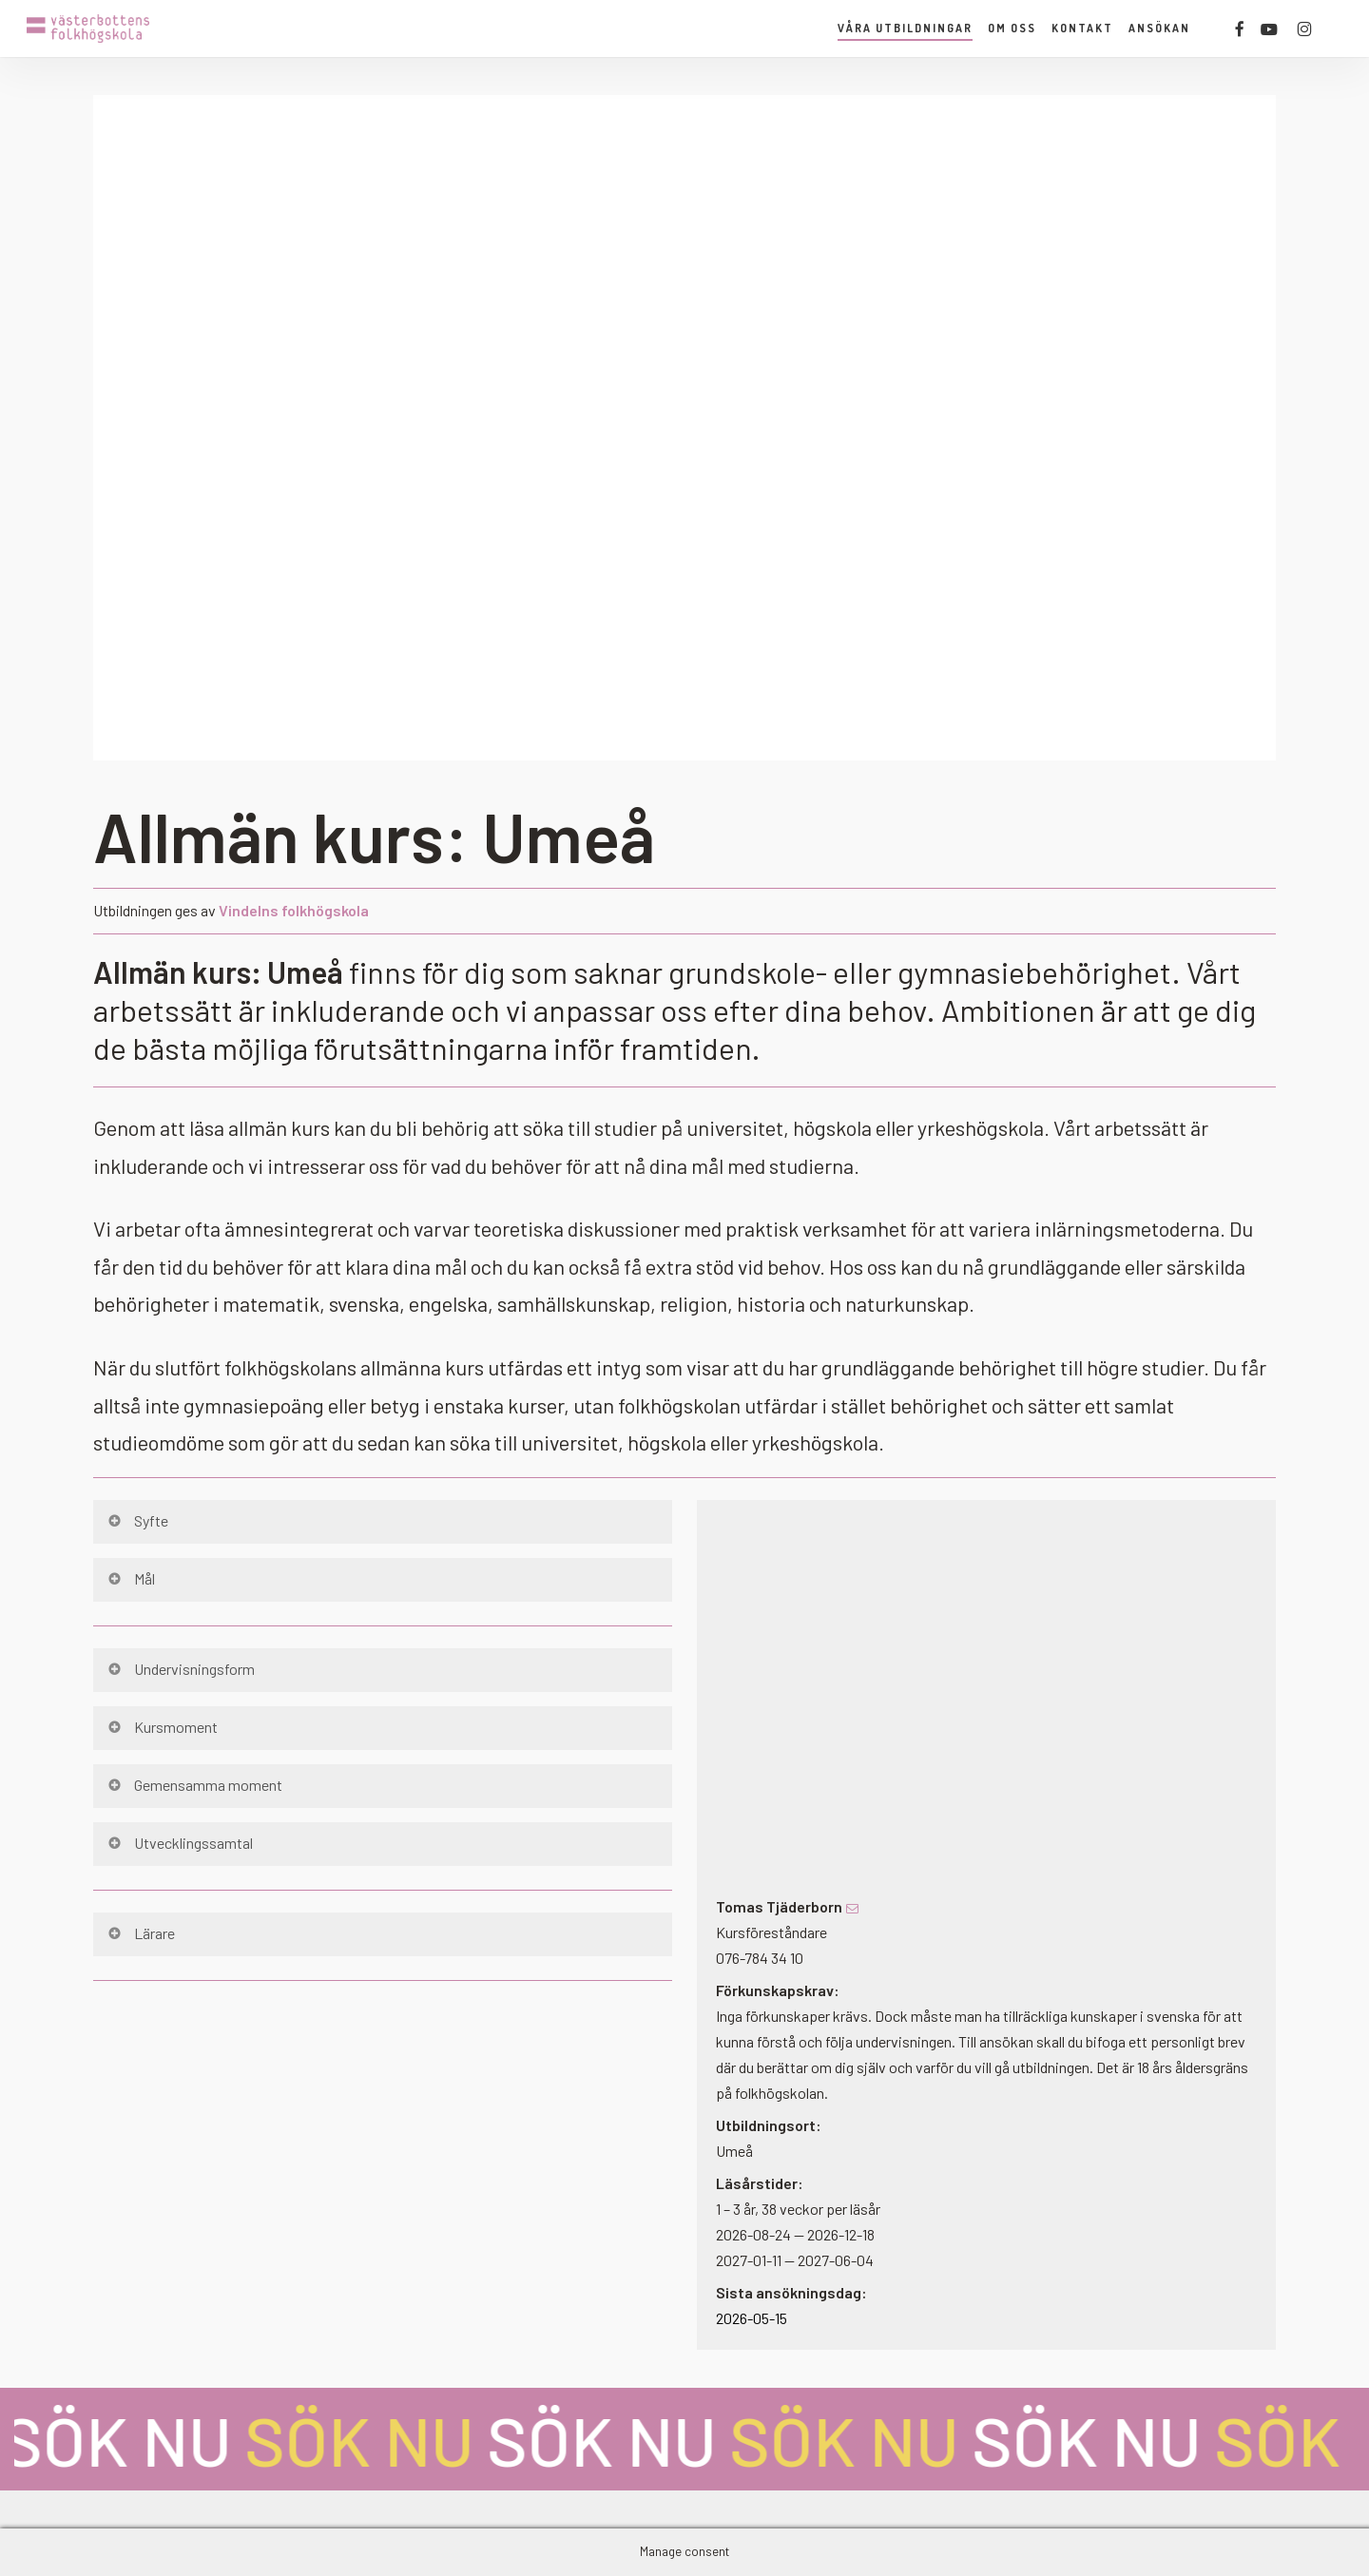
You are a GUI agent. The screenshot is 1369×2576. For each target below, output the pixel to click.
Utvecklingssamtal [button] (179, 1843)
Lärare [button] (140, 1933)
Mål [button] (130, 1578)
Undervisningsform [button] (180, 1669)
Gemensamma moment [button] (194, 1785)
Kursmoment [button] (162, 1727)
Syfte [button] (137, 1520)
